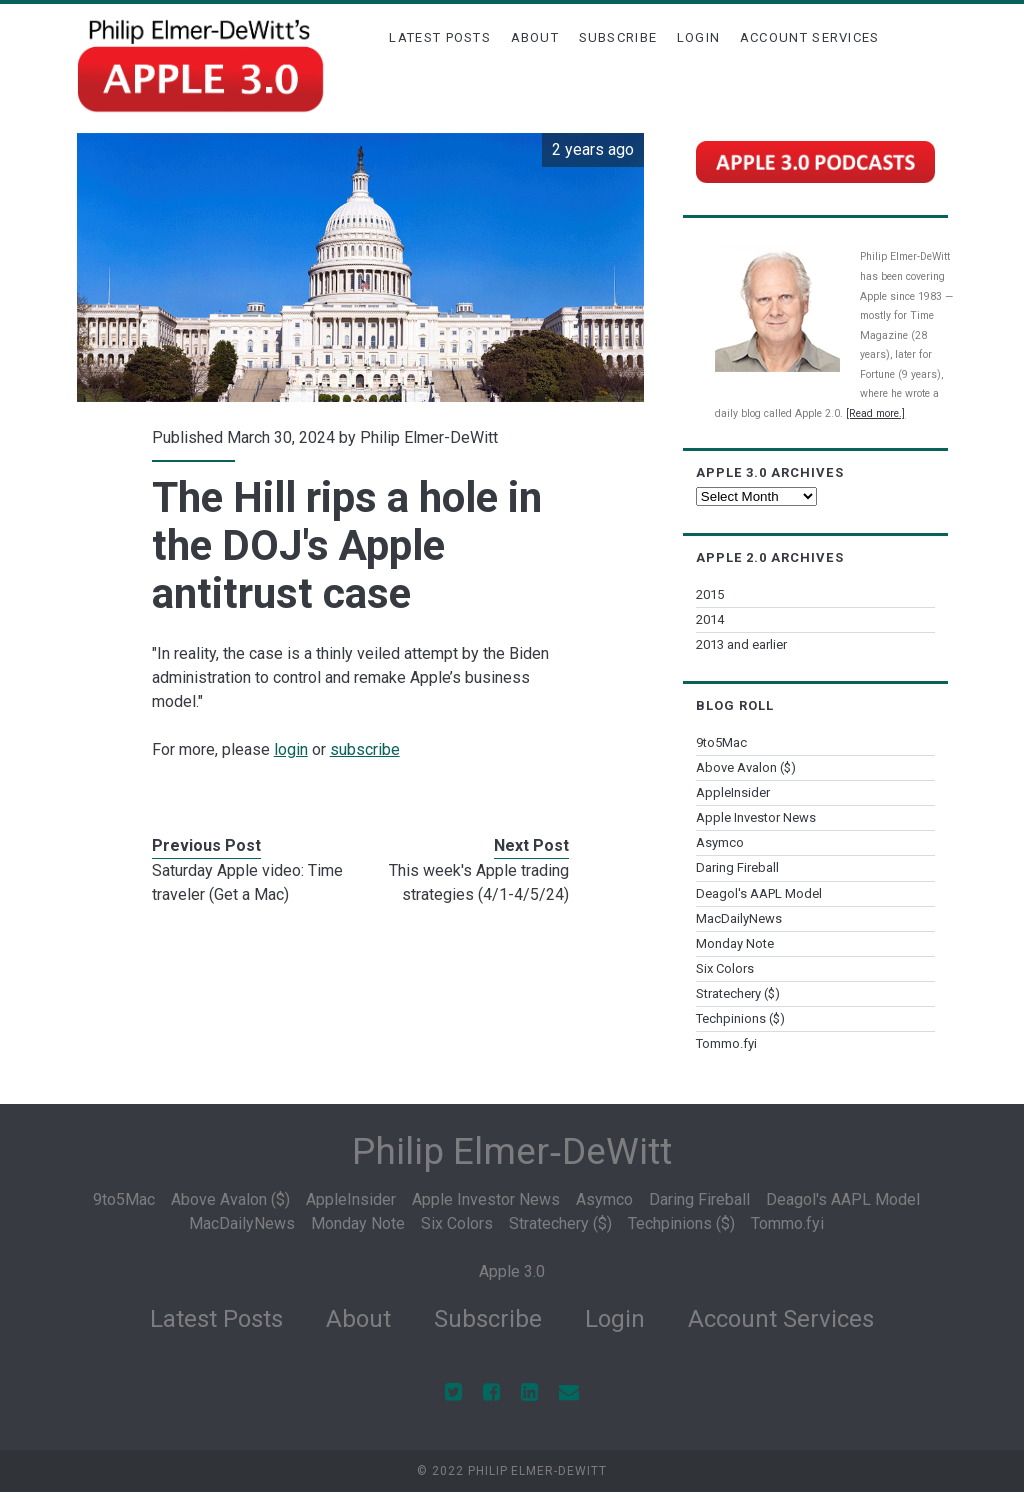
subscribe (365, 749)
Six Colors (725, 968)
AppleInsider (733, 792)
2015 (710, 594)
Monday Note (735, 943)
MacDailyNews (739, 918)
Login (699, 37)
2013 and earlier (741, 644)
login (291, 749)
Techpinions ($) (740, 1018)
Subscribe (618, 37)
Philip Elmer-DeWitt (429, 437)
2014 (710, 619)
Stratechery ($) (738, 993)
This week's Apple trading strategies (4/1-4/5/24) (479, 882)
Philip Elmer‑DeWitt (511, 1151)
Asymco (720, 842)
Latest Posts (440, 37)
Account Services (810, 37)
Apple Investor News (756, 817)
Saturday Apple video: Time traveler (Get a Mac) (247, 882)
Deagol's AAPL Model (759, 893)
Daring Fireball (737, 867)
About (535, 37)
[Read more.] (875, 413)
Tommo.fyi (726, 1043)
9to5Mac (721, 742)
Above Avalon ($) (746, 767)
